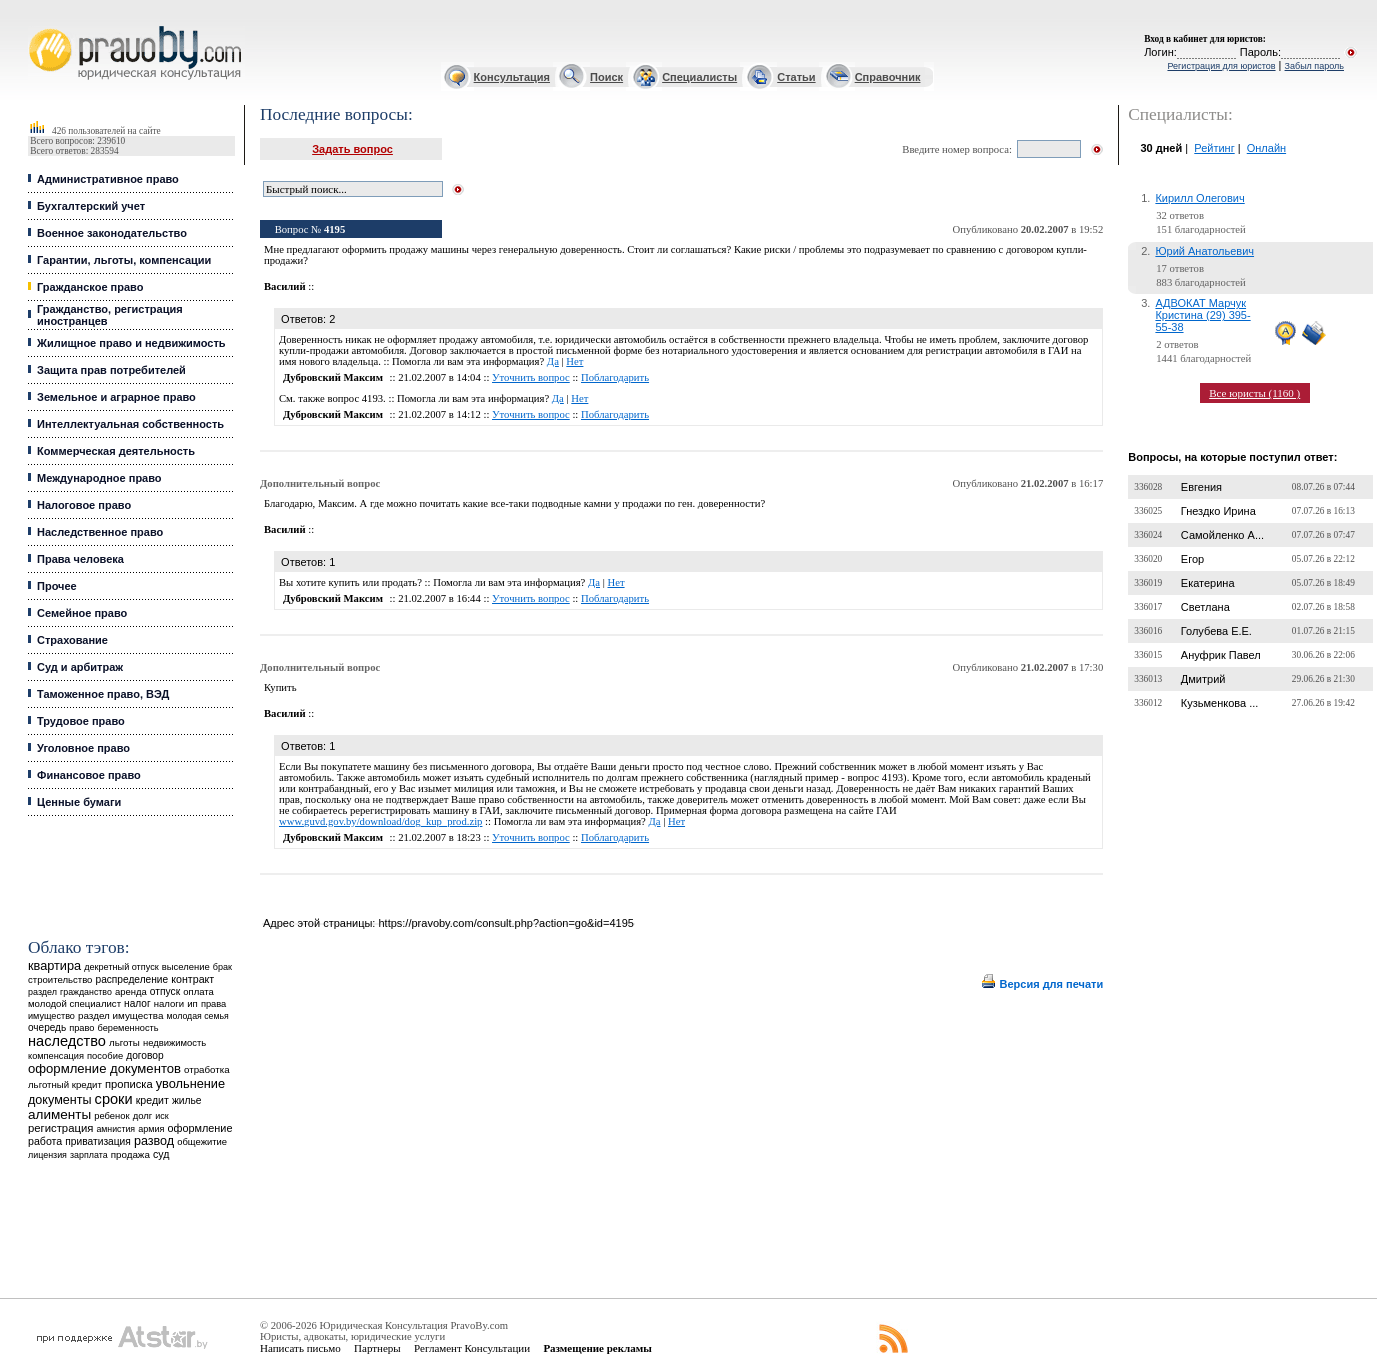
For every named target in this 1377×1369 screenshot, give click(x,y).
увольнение (190, 1083)
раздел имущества (120, 1015)
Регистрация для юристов (1221, 66)
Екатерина (1208, 583)
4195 (334, 229)
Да (553, 361)
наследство (67, 1041)
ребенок (111, 1115)
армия (151, 1129)
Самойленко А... (1222, 535)
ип (192, 1003)
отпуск (165, 991)
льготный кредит (65, 1084)
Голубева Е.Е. (1216, 631)
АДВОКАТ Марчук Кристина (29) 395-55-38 (1202, 315)
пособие (105, 1056)
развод (154, 1141)
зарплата (89, 1155)
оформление (199, 1128)
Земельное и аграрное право (116, 397)
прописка (129, 1084)
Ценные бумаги (79, 802)
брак (222, 967)
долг (143, 1115)
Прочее (57, 586)
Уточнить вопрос (531, 377)
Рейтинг (1214, 148)
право (81, 1028)
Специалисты (699, 77)
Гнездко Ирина (1218, 511)
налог (137, 1003)
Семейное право (82, 613)
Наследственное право (100, 532)
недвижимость (174, 1042)
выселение (186, 966)
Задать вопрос (352, 149)
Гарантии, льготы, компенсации (124, 260)
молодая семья (197, 1016)
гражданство (86, 992)
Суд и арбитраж (80, 667)
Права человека (80, 559)
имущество (51, 1016)
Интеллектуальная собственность (130, 424)
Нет (574, 361)
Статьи (796, 77)
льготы (124, 1042)
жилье (187, 1100)
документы (60, 1100)
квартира (54, 965)
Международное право (99, 478)
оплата (198, 991)
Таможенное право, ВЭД (103, 694)
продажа (130, 1154)
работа (45, 1141)
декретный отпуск (121, 967)
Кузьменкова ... (1220, 703)
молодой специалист (74, 1003)
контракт (192, 979)
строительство (60, 979)
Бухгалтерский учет (91, 206)
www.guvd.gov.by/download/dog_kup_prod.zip (380, 821)
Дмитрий (1203, 679)
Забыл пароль (1314, 66)
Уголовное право (83, 748)
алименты (59, 1114)
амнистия (115, 1129)
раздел (42, 992)
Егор (1192, 559)
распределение (132, 979)
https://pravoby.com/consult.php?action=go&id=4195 (505, 923)
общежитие (202, 1141)
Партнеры (377, 1348)
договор (145, 1055)
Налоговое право (84, 505)
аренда (131, 991)
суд (161, 1154)
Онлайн (1266, 148)
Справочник (888, 77)
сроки (114, 1099)
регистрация (60, 1128)
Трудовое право (81, 721)
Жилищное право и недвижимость (131, 343)
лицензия (47, 1155)
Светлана (1205, 607)
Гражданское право (90, 287)
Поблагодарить (615, 377)
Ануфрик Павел (1221, 655)
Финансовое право (89, 775)
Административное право (108, 179)
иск (161, 1116)
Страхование (72, 640)
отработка (206, 1069)
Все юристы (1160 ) (1254, 393)
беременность (128, 1028)
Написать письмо (300, 1348)
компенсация (56, 1056)
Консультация (512, 77)
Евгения (1201, 487)
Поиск (606, 77)
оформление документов (104, 1068)
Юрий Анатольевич (1204, 251)
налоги (169, 1003)
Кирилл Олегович (1199, 198)
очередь (47, 1027)
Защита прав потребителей (111, 370)
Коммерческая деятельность (116, 451)
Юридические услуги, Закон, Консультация (38, 26)
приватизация (98, 1141)
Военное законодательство (112, 233)
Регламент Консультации (472, 1348)
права (213, 1004)
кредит (152, 1100)
